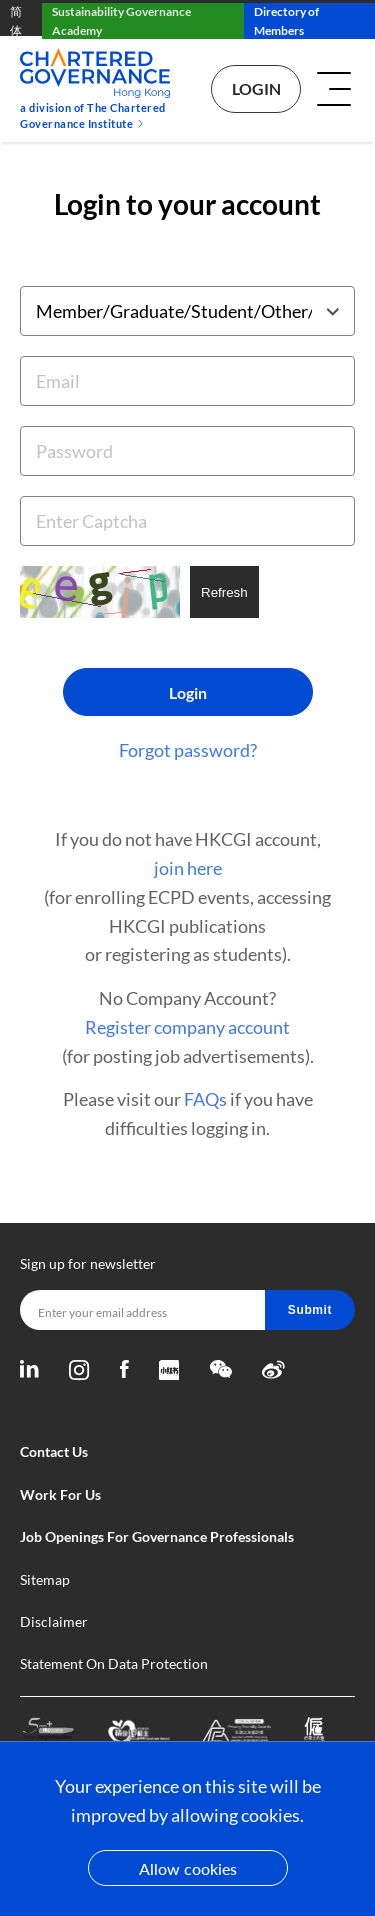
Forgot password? (188, 750)
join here (188, 868)
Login (256, 88)
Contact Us (54, 1451)
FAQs (205, 1099)
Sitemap (45, 1579)
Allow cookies (188, 1868)
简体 (16, 21)
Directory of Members (286, 21)
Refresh (224, 592)
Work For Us (60, 1494)
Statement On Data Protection (114, 1663)
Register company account (187, 1027)
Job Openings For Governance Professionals (157, 1536)
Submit (310, 1310)
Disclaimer (54, 1621)
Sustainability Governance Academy (121, 21)
